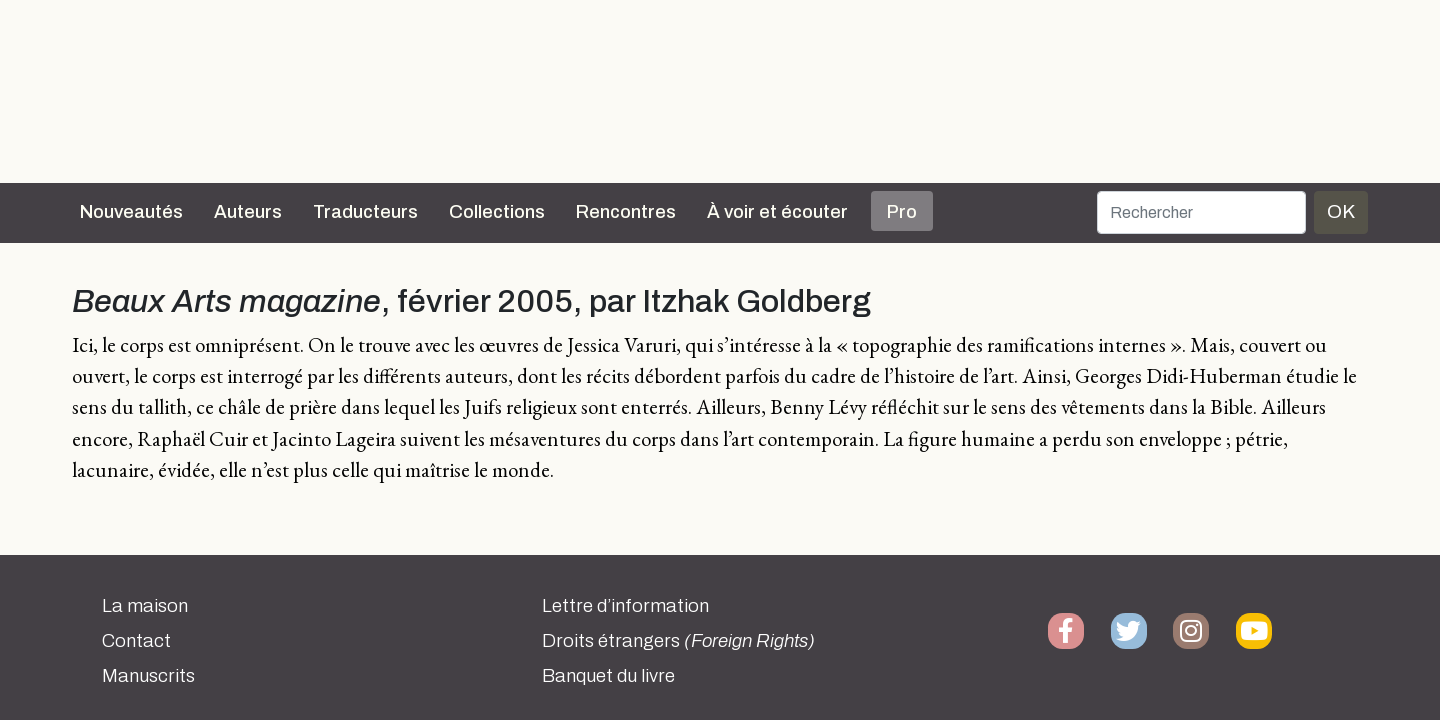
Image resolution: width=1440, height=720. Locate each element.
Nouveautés (131, 212)
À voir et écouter (777, 212)
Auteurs (248, 212)
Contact (136, 641)
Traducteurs (365, 212)
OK (1341, 211)
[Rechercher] (1201, 212)
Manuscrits (148, 676)
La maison (145, 606)
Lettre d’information (625, 606)
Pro (902, 212)
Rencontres (626, 212)
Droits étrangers (678, 641)
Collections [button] (497, 212)
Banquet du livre (608, 676)
